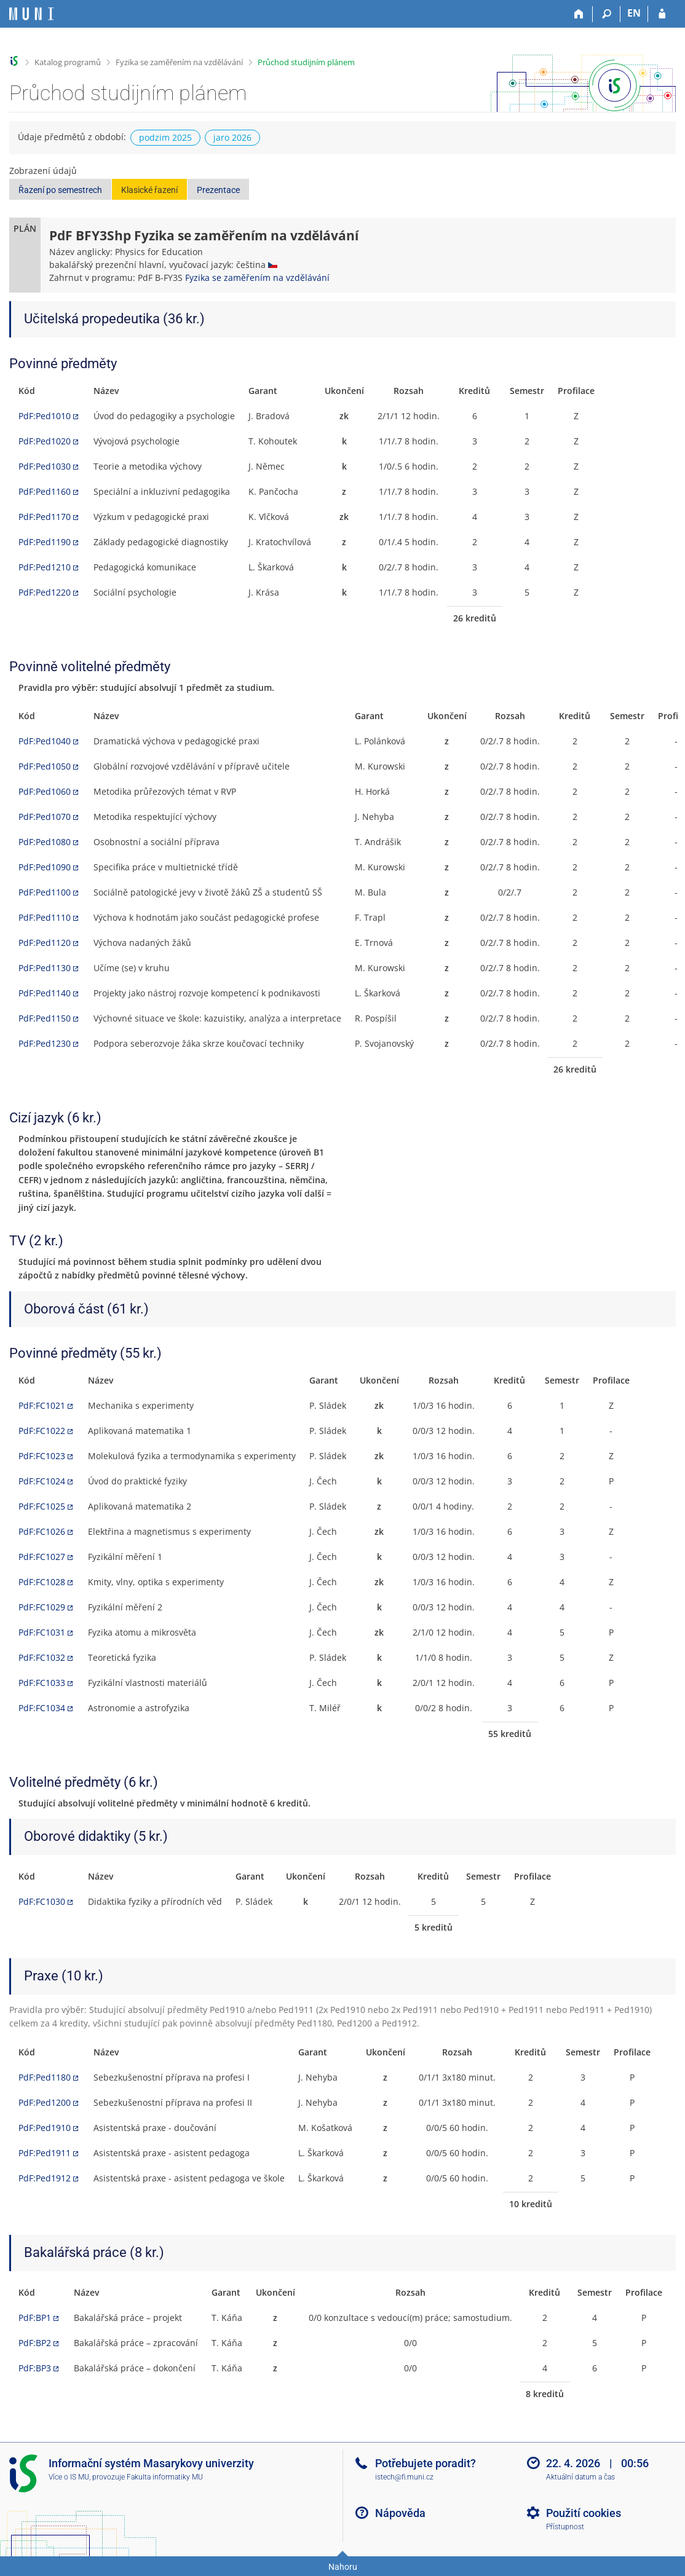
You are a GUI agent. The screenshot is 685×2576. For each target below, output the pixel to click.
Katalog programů (67, 62)
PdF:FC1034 (41, 1708)
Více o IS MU (69, 2477)
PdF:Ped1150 (44, 1018)
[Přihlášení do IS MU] (662, 14)
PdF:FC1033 (41, 1682)
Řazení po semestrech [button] (60, 190)
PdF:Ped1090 (44, 867)
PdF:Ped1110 (44, 917)
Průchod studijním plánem (306, 62)
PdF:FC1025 (41, 1506)
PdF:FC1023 (41, 1456)
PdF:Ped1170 (44, 516)
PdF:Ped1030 (44, 466)
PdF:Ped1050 (44, 766)
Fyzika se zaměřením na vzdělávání (179, 62)
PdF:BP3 (34, 2368)
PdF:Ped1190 (44, 542)
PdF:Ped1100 (44, 892)
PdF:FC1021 (41, 1405)
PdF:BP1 (34, 2317)
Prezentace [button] (218, 190)
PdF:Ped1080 (44, 842)
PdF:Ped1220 (44, 592)
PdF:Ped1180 (44, 2077)
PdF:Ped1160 (44, 491)
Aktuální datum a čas (580, 2477)
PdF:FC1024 (41, 1481)
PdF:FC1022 (41, 1430)
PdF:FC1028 (41, 1582)
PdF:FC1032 (41, 1657)
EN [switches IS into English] (634, 13)
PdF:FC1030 (41, 1901)
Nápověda (400, 2513)
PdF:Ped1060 (44, 791)
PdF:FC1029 (41, 1607)
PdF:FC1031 (41, 1632)
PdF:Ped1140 (44, 993)
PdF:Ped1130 (44, 968)
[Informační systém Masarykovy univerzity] (31, 14)
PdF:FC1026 (41, 1531)
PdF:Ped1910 (44, 2127)
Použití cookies (583, 2513)
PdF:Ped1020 (44, 441)
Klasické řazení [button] (149, 190)
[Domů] (579, 14)
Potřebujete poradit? (425, 2463)
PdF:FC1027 (41, 1556)
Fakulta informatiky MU (165, 2477)
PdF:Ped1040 (44, 741)
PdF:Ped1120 (44, 942)
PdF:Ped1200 (44, 2102)
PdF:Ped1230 (44, 1043)
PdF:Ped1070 (44, 816)
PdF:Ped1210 (44, 567)
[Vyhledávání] (606, 14)
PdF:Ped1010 (44, 416)
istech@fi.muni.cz (404, 2477)
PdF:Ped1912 (44, 2178)
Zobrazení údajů (43, 170)
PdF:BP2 (34, 2343)
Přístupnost (565, 2527)
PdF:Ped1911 (44, 2153)
